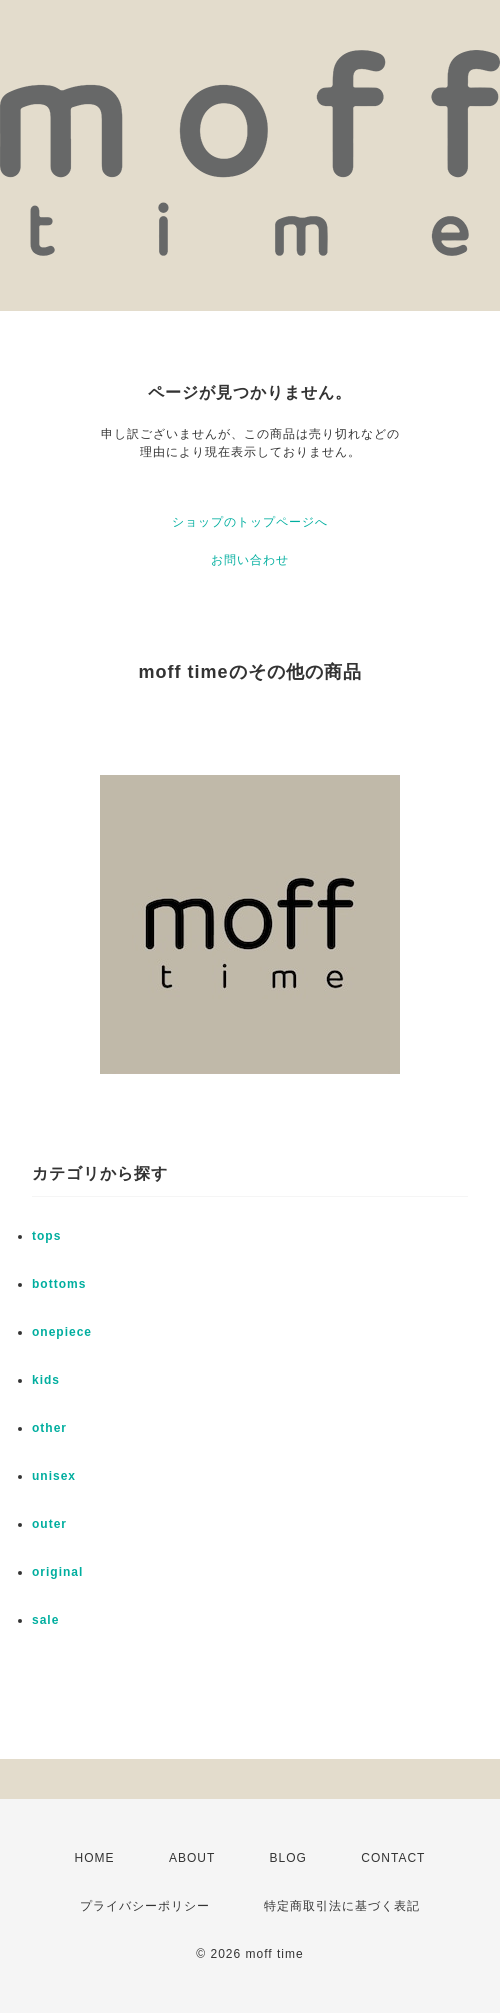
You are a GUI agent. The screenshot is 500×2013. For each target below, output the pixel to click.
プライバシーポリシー (145, 1906)
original (57, 1572)
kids (46, 1380)
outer (49, 1524)
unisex (54, 1476)
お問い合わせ (250, 560)
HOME (95, 1858)
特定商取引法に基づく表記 (342, 1906)
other (49, 1428)
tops (46, 1236)
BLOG (288, 1858)
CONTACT (393, 1858)
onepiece (62, 1332)
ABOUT (192, 1858)
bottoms (59, 1284)
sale (45, 1620)
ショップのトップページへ (250, 522)
